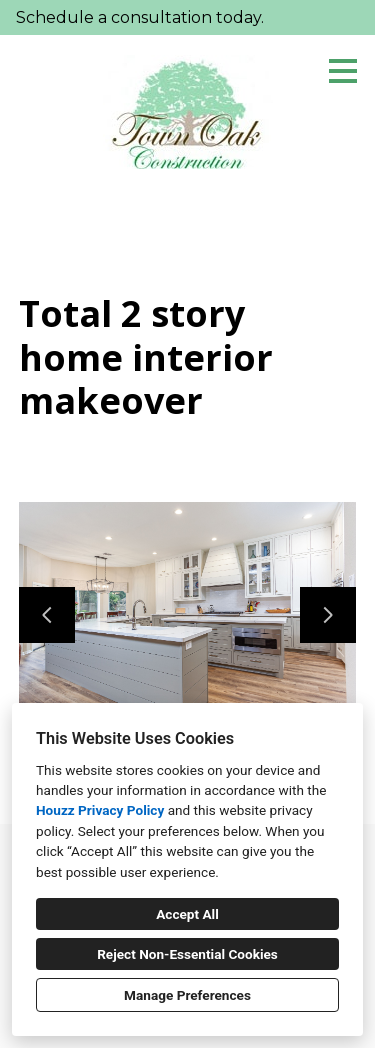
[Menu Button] (343, 71)
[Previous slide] (47, 615)
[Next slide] (328, 615)
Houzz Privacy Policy (100, 810)
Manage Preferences (187, 995)
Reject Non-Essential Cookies (187, 954)
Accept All (187, 914)
